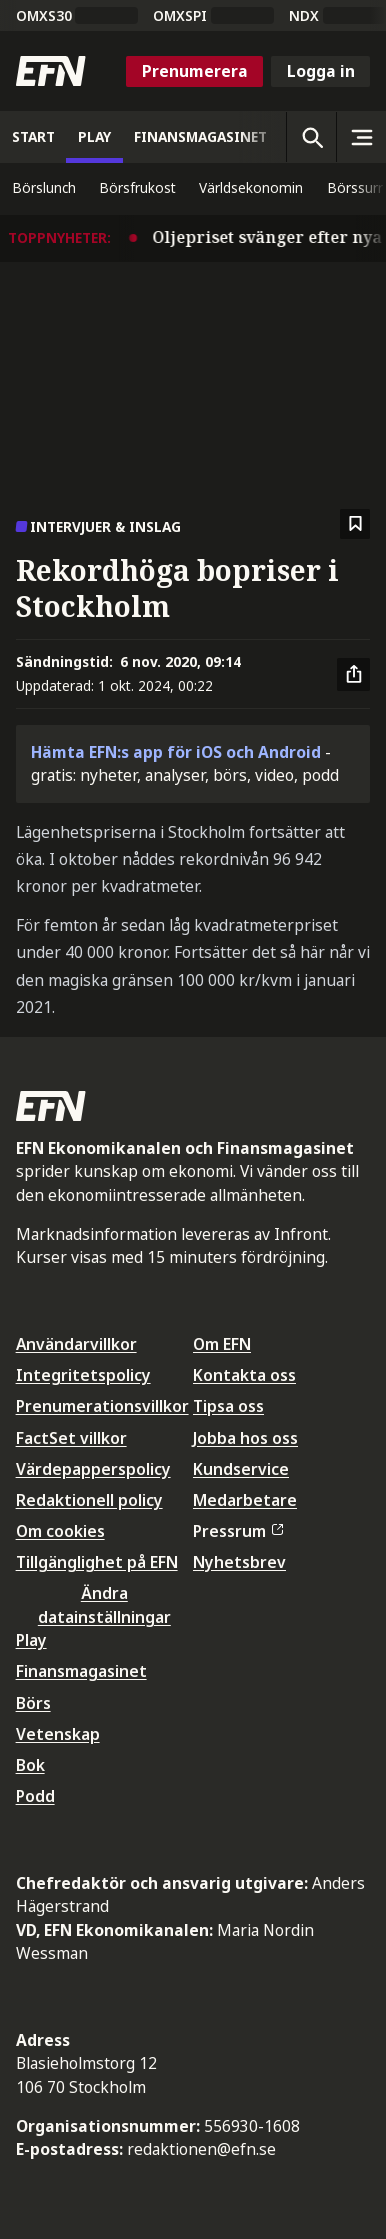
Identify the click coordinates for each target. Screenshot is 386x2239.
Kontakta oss (244, 1375)
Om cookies (60, 1531)
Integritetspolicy (83, 1375)
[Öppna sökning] (311, 137)
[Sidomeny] (361, 137)
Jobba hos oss (245, 1438)
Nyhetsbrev (239, 1562)
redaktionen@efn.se (201, 2149)
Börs (33, 1703)
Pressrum (238, 1531)
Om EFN (222, 1344)
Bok (30, 1765)
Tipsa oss (228, 1406)
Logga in (321, 71)
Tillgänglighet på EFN (97, 1562)
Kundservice (241, 1469)
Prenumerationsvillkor (102, 1406)
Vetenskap (58, 1734)
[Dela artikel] (354, 675)
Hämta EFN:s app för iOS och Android (176, 752)
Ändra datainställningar (104, 1604)
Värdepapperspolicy (93, 1469)
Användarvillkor (76, 1344)
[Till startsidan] (51, 71)
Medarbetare (245, 1500)
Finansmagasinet (81, 1671)
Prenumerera (195, 71)
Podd (35, 1796)
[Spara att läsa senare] (355, 524)
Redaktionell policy (89, 1500)
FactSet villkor (71, 1438)
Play (31, 1640)
